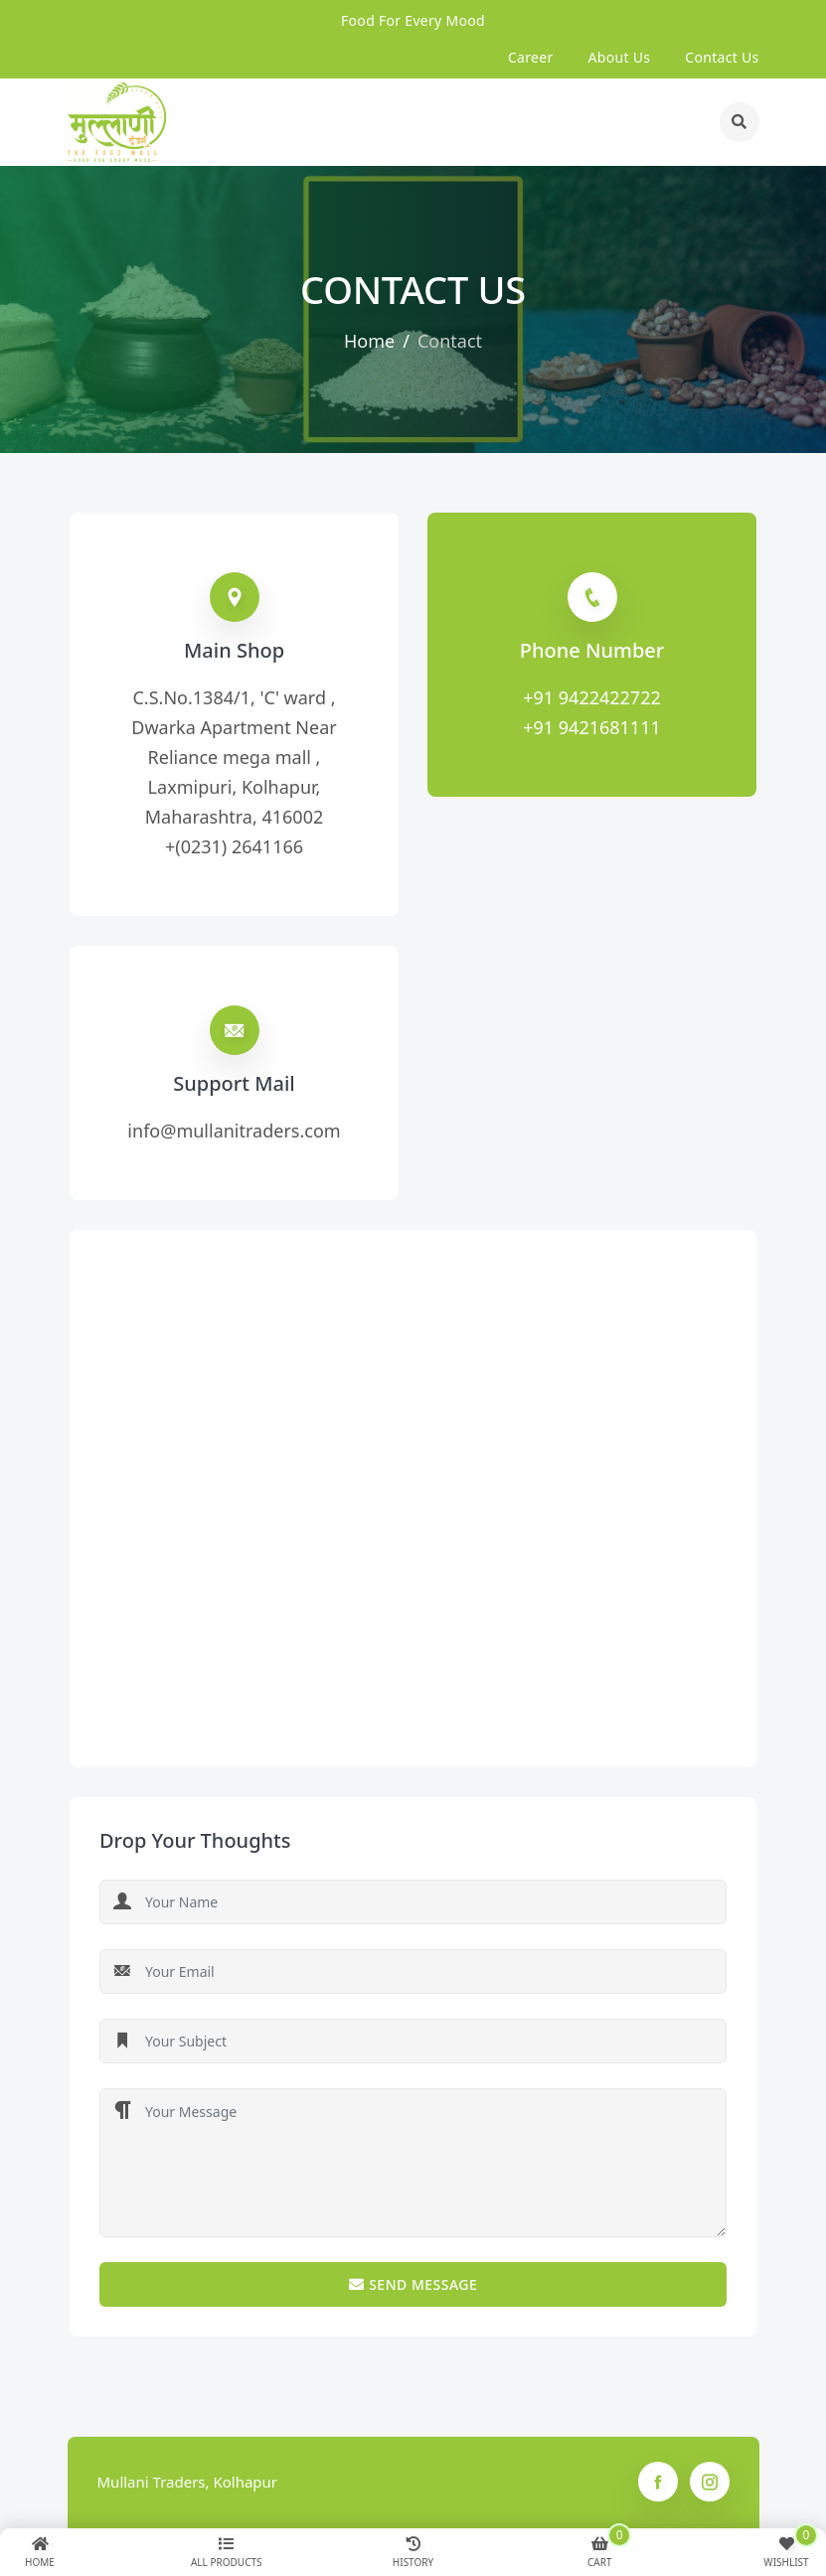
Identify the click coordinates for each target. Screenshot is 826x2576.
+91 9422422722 (592, 697)
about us (619, 57)
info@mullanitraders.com (233, 1130)
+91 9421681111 (592, 727)
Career (531, 57)
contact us (721, 57)
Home (369, 341)
